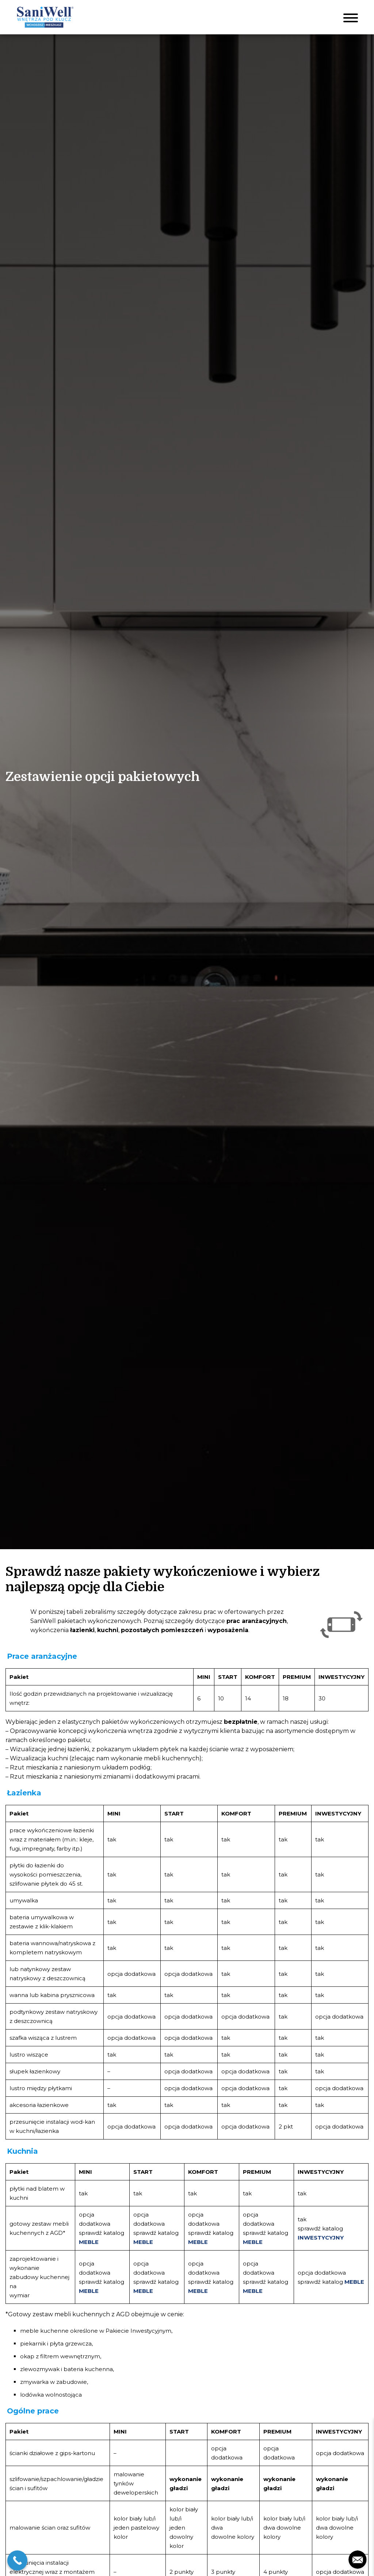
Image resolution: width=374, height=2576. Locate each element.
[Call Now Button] (17, 2560)
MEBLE (89, 2241)
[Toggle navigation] (351, 17)
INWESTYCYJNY (321, 2237)
